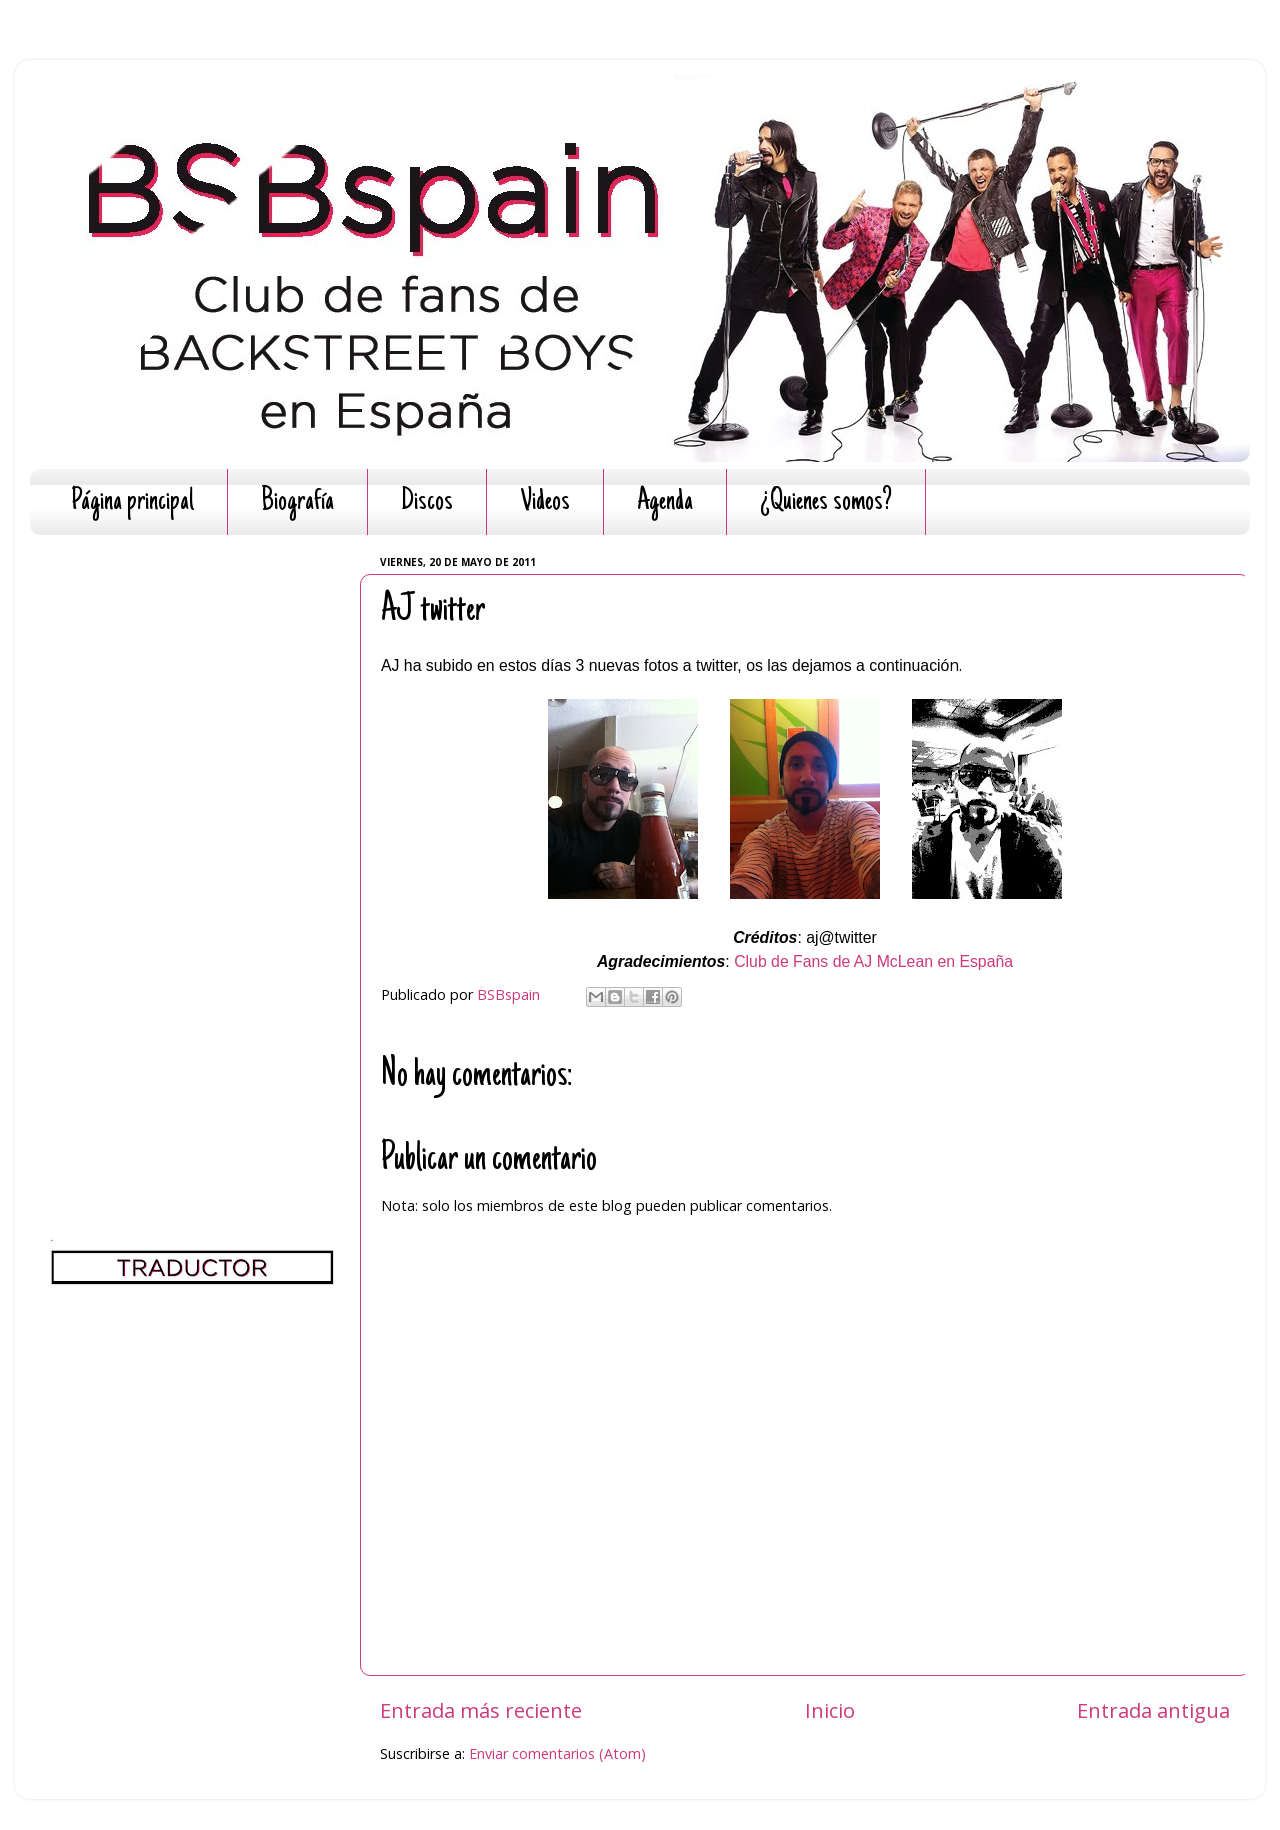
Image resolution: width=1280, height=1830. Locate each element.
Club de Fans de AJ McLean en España (873, 961)
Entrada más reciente (481, 1710)
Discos (427, 502)
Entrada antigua (1153, 1710)
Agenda (665, 502)
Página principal (132, 502)
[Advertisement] (192, 850)
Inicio (830, 1710)
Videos (545, 502)
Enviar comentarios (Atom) (557, 1753)
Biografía (297, 502)
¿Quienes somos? (826, 502)
